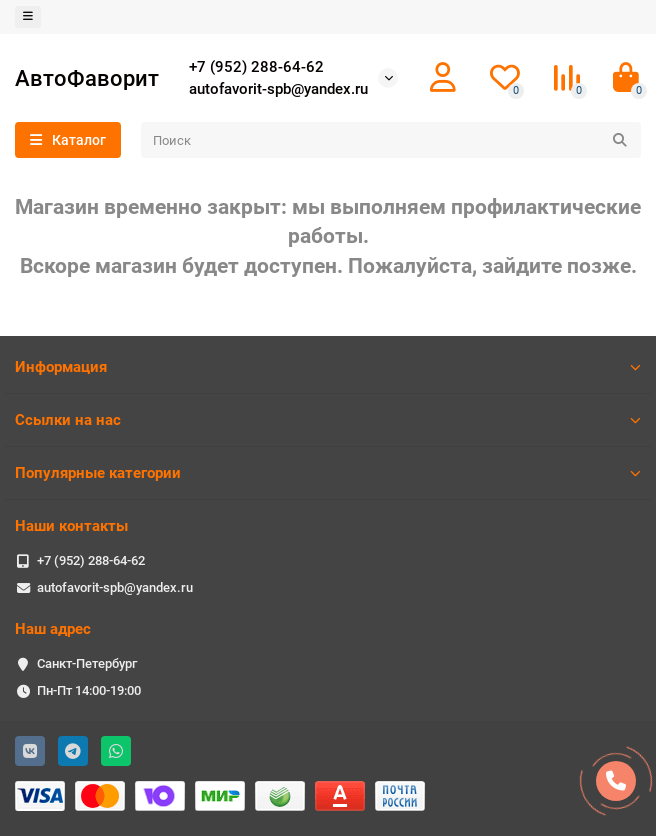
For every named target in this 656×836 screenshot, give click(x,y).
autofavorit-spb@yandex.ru (278, 89)
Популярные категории (328, 473)
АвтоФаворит (87, 78)
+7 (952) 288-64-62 (256, 67)
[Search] (391, 140)
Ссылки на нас (328, 420)
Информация (328, 367)
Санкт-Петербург (87, 663)
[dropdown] (28, 17)
